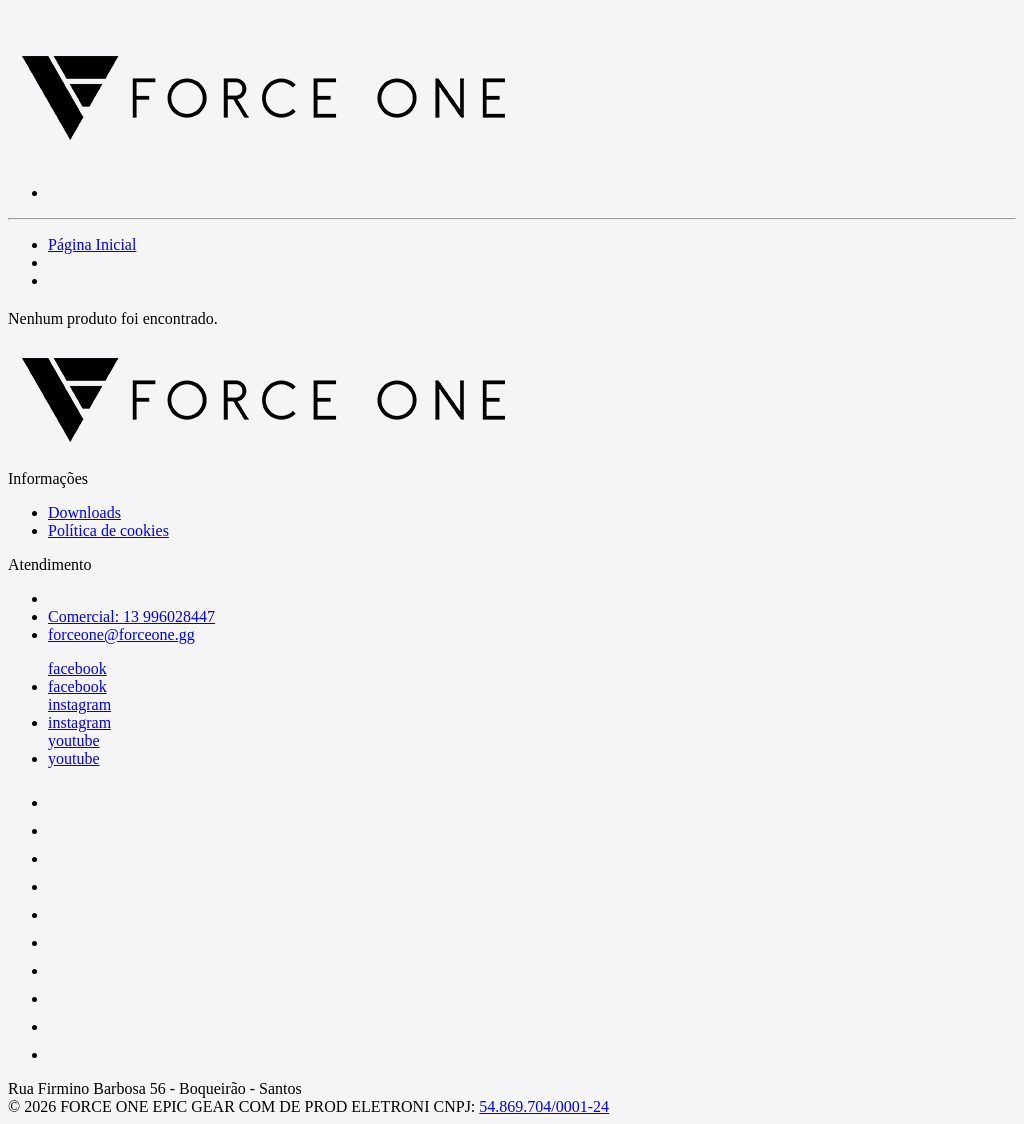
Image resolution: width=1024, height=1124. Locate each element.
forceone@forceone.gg (121, 634)
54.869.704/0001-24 (544, 1106)
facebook (77, 668)
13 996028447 (169, 616)
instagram (79, 704)
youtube (74, 740)
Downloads (84, 512)
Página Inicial (92, 244)
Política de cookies (108, 530)
